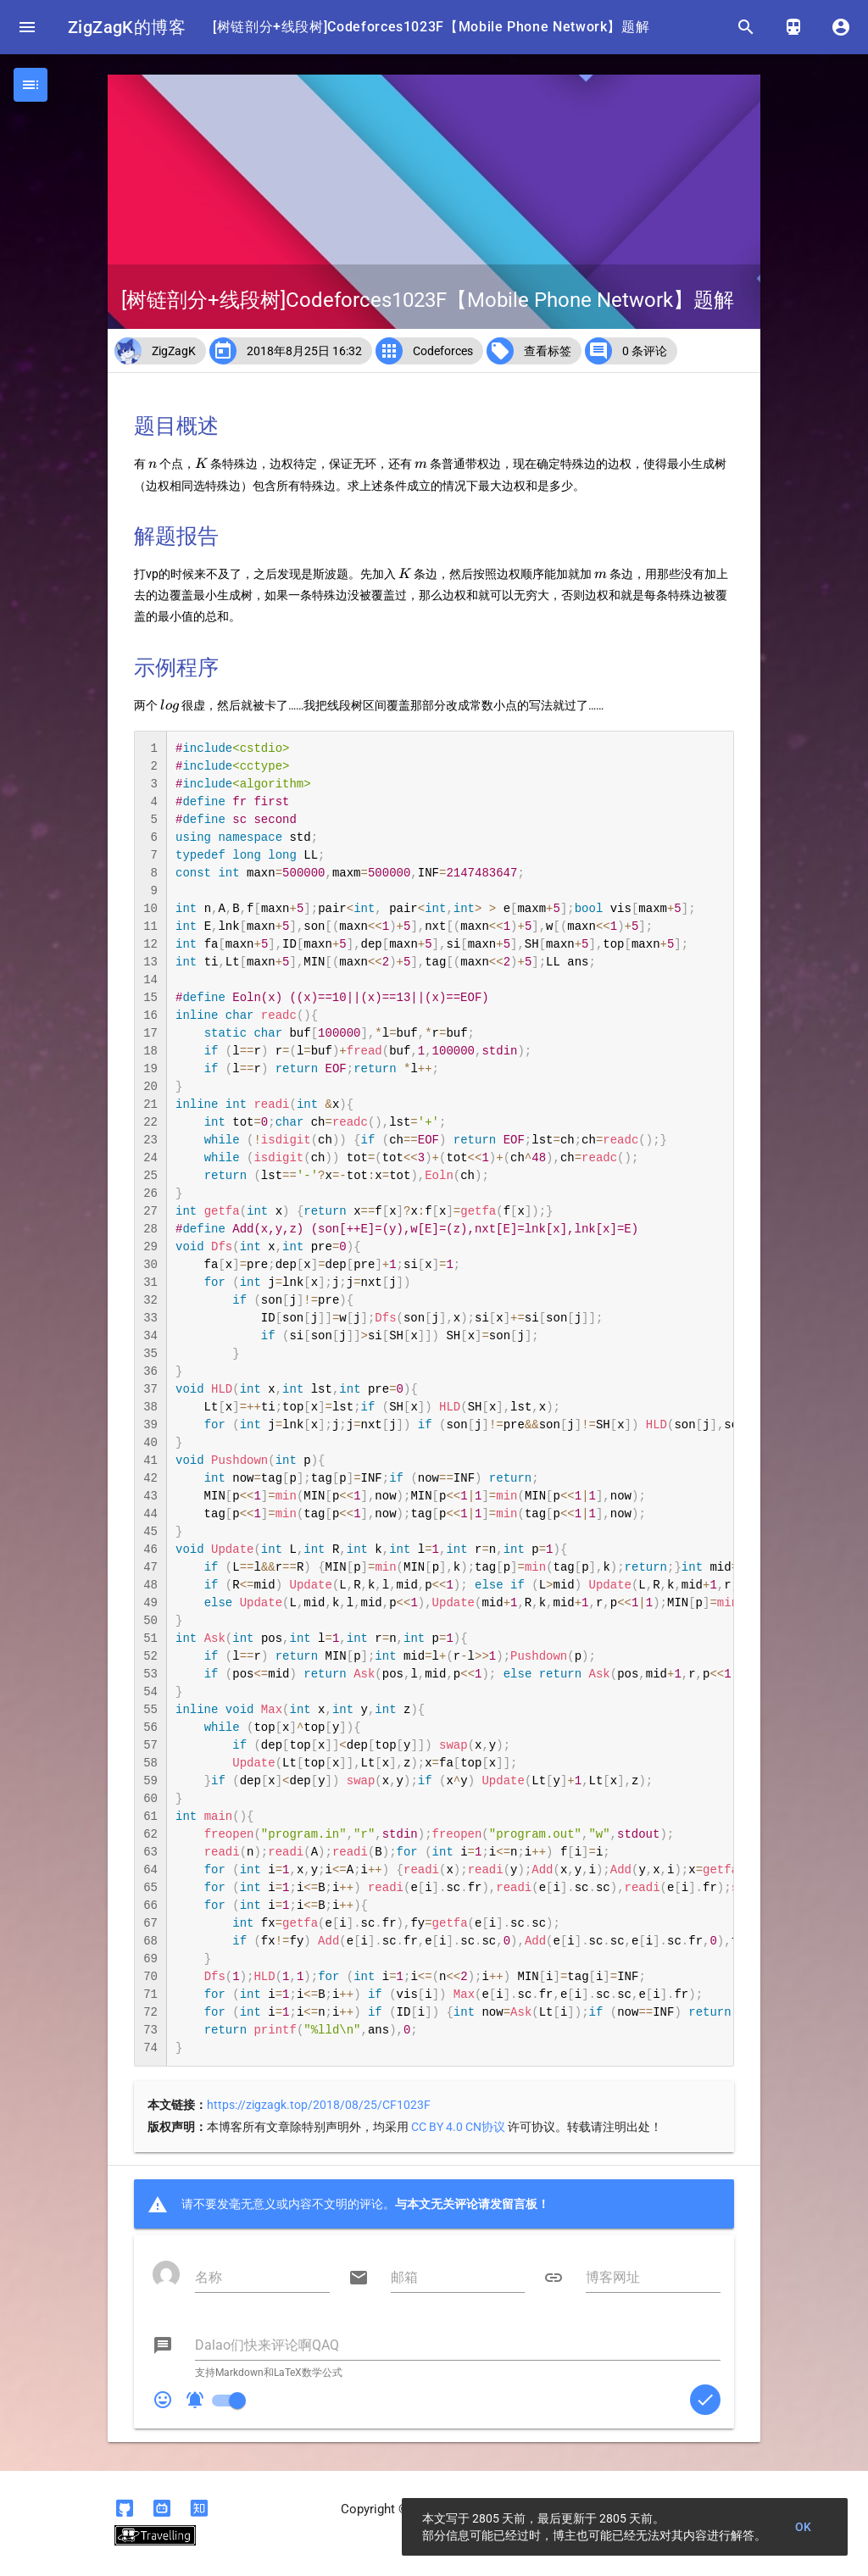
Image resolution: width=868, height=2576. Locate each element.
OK (803, 2527)
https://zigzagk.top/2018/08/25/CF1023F (319, 2104)
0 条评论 (644, 351)
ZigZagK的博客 (127, 27)
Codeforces (443, 351)
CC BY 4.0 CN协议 (458, 2127)
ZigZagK (174, 351)
